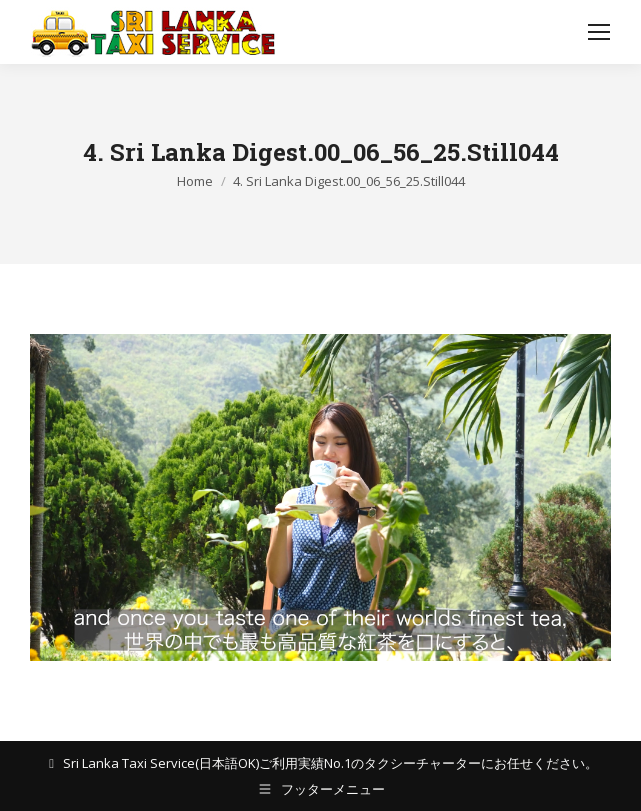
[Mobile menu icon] (599, 32)
